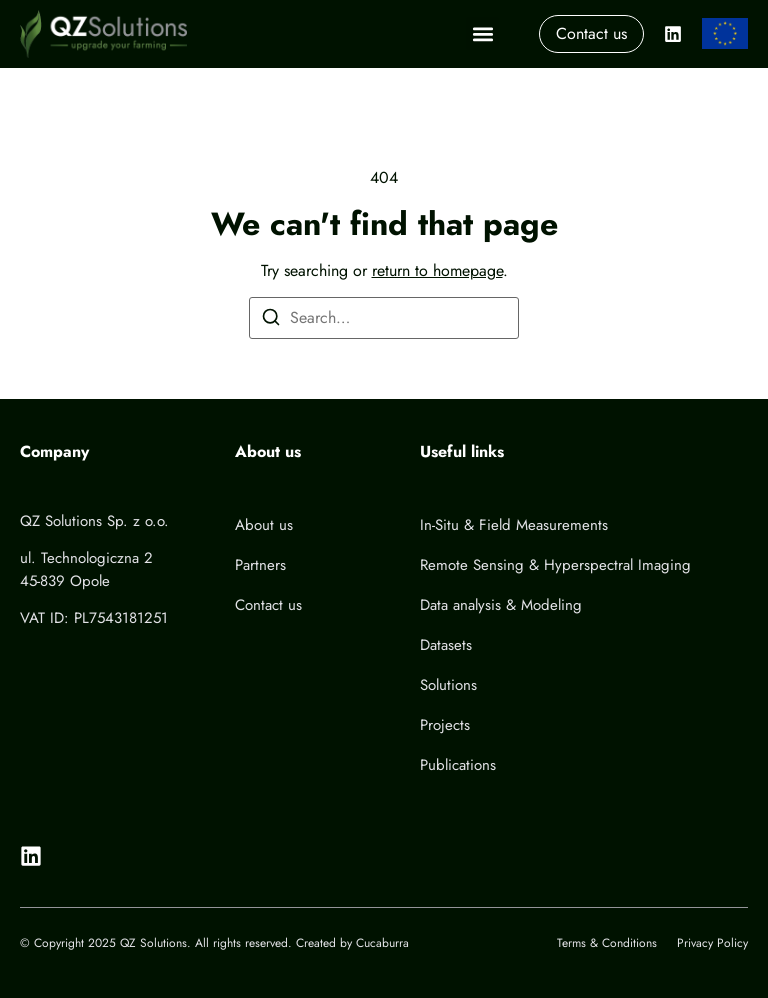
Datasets (446, 645)
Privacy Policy (712, 943)
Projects (445, 725)
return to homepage (437, 270)
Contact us (268, 605)
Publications (458, 765)
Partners (260, 565)
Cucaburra (382, 943)
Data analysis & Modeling (501, 605)
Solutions (448, 685)
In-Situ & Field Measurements (514, 525)
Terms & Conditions (607, 943)
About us (264, 525)
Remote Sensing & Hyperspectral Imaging (555, 565)
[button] (482, 33)
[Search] (271, 320)
